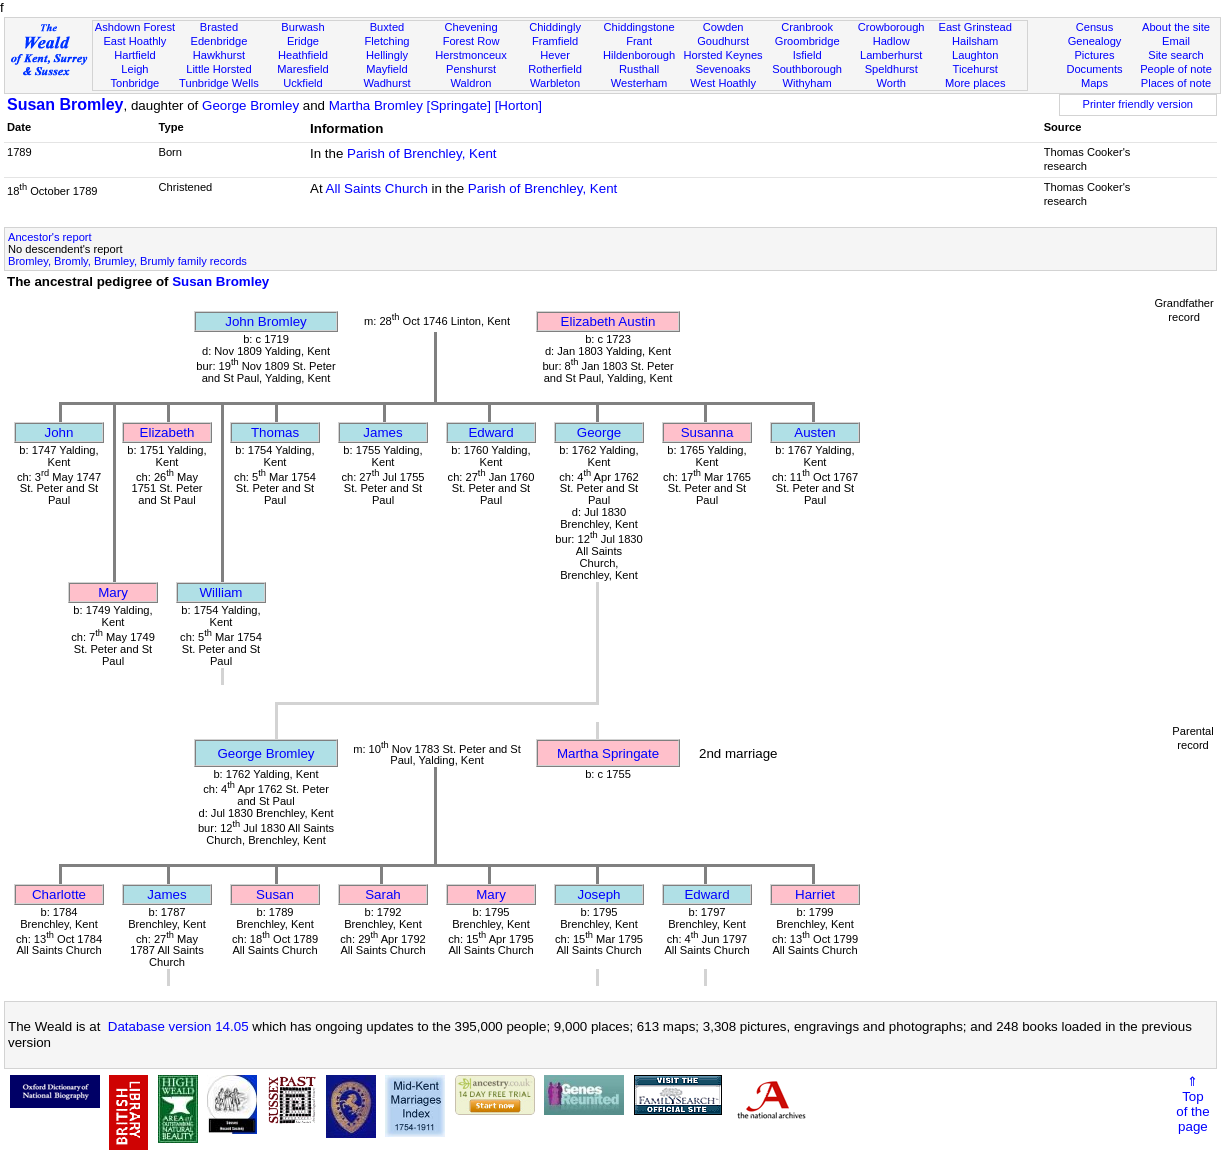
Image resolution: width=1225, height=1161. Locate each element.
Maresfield (302, 69)
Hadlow (891, 41)
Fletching (386, 41)
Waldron (471, 83)
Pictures (1094, 55)
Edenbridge (219, 41)
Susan (275, 894)
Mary (113, 592)
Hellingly (387, 55)
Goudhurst (723, 41)
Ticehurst (975, 69)
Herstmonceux (471, 55)
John (59, 432)
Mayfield (386, 69)
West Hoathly (723, 83)
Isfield (807, 55)
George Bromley (250, 105)
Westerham (639, 83)
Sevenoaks (723, 69)
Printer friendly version (1137, 104)
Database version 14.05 (178, 1026)
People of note (1176, 69)
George (599, 432)
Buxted (387, 27)
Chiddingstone (639, 27)
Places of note (1176, 83)
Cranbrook (807, 27)
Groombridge (807, 41)
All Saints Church (377, 188)
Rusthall (639, 69)
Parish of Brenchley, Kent (421, 153)
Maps (1094, 83)
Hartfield (134, 55)
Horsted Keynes (723, 55)
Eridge (303, 41)
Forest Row (471, 41)
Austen (815, 432)
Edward (490, 432)
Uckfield (303, 83)
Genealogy (1095, 41)
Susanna (707, 432)
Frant (639, 41)
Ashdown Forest (135, 27)
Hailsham (975, 41)
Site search (1176, 55)
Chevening (470, 27)
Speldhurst (891, 69)
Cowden (723, 27)
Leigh (134, 69)
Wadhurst (386, 83)
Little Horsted (218, 69)
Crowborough (891, 27)
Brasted (219, 27)
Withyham (806, 83)
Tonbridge (135, 83)
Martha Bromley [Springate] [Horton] (435, 105)
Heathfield (303, 55)
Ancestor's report (50, 237)
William (221, 592)
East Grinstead (974, 27)
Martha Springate (608, 753)
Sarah (383, 894)
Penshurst (471, 69)
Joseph (599, 894)
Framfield (555, 41)
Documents (1094, 69)
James (382, 432)
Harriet (815, 894)
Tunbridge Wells (219, 83)
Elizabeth (167, 432)
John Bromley (266, 321)
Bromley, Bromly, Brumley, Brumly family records (127, 261)
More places (975, 83)
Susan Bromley (65, 104)
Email (1176, 41)
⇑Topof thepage (1192, 1104)
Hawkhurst (219, 55)
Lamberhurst (891, 55)
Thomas (275, 432)
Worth (890, 83)
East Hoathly (134, 41)
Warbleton (555, 83)
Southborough (807, 69)
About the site (1176, 27)
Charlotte (59, 894)
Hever (555, 55)
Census (1095, 27)
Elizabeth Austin (608, 321)
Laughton (975, 55)
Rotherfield (555, 69)
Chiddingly (555, 27)
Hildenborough (639, 55)
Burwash (302, 27)
